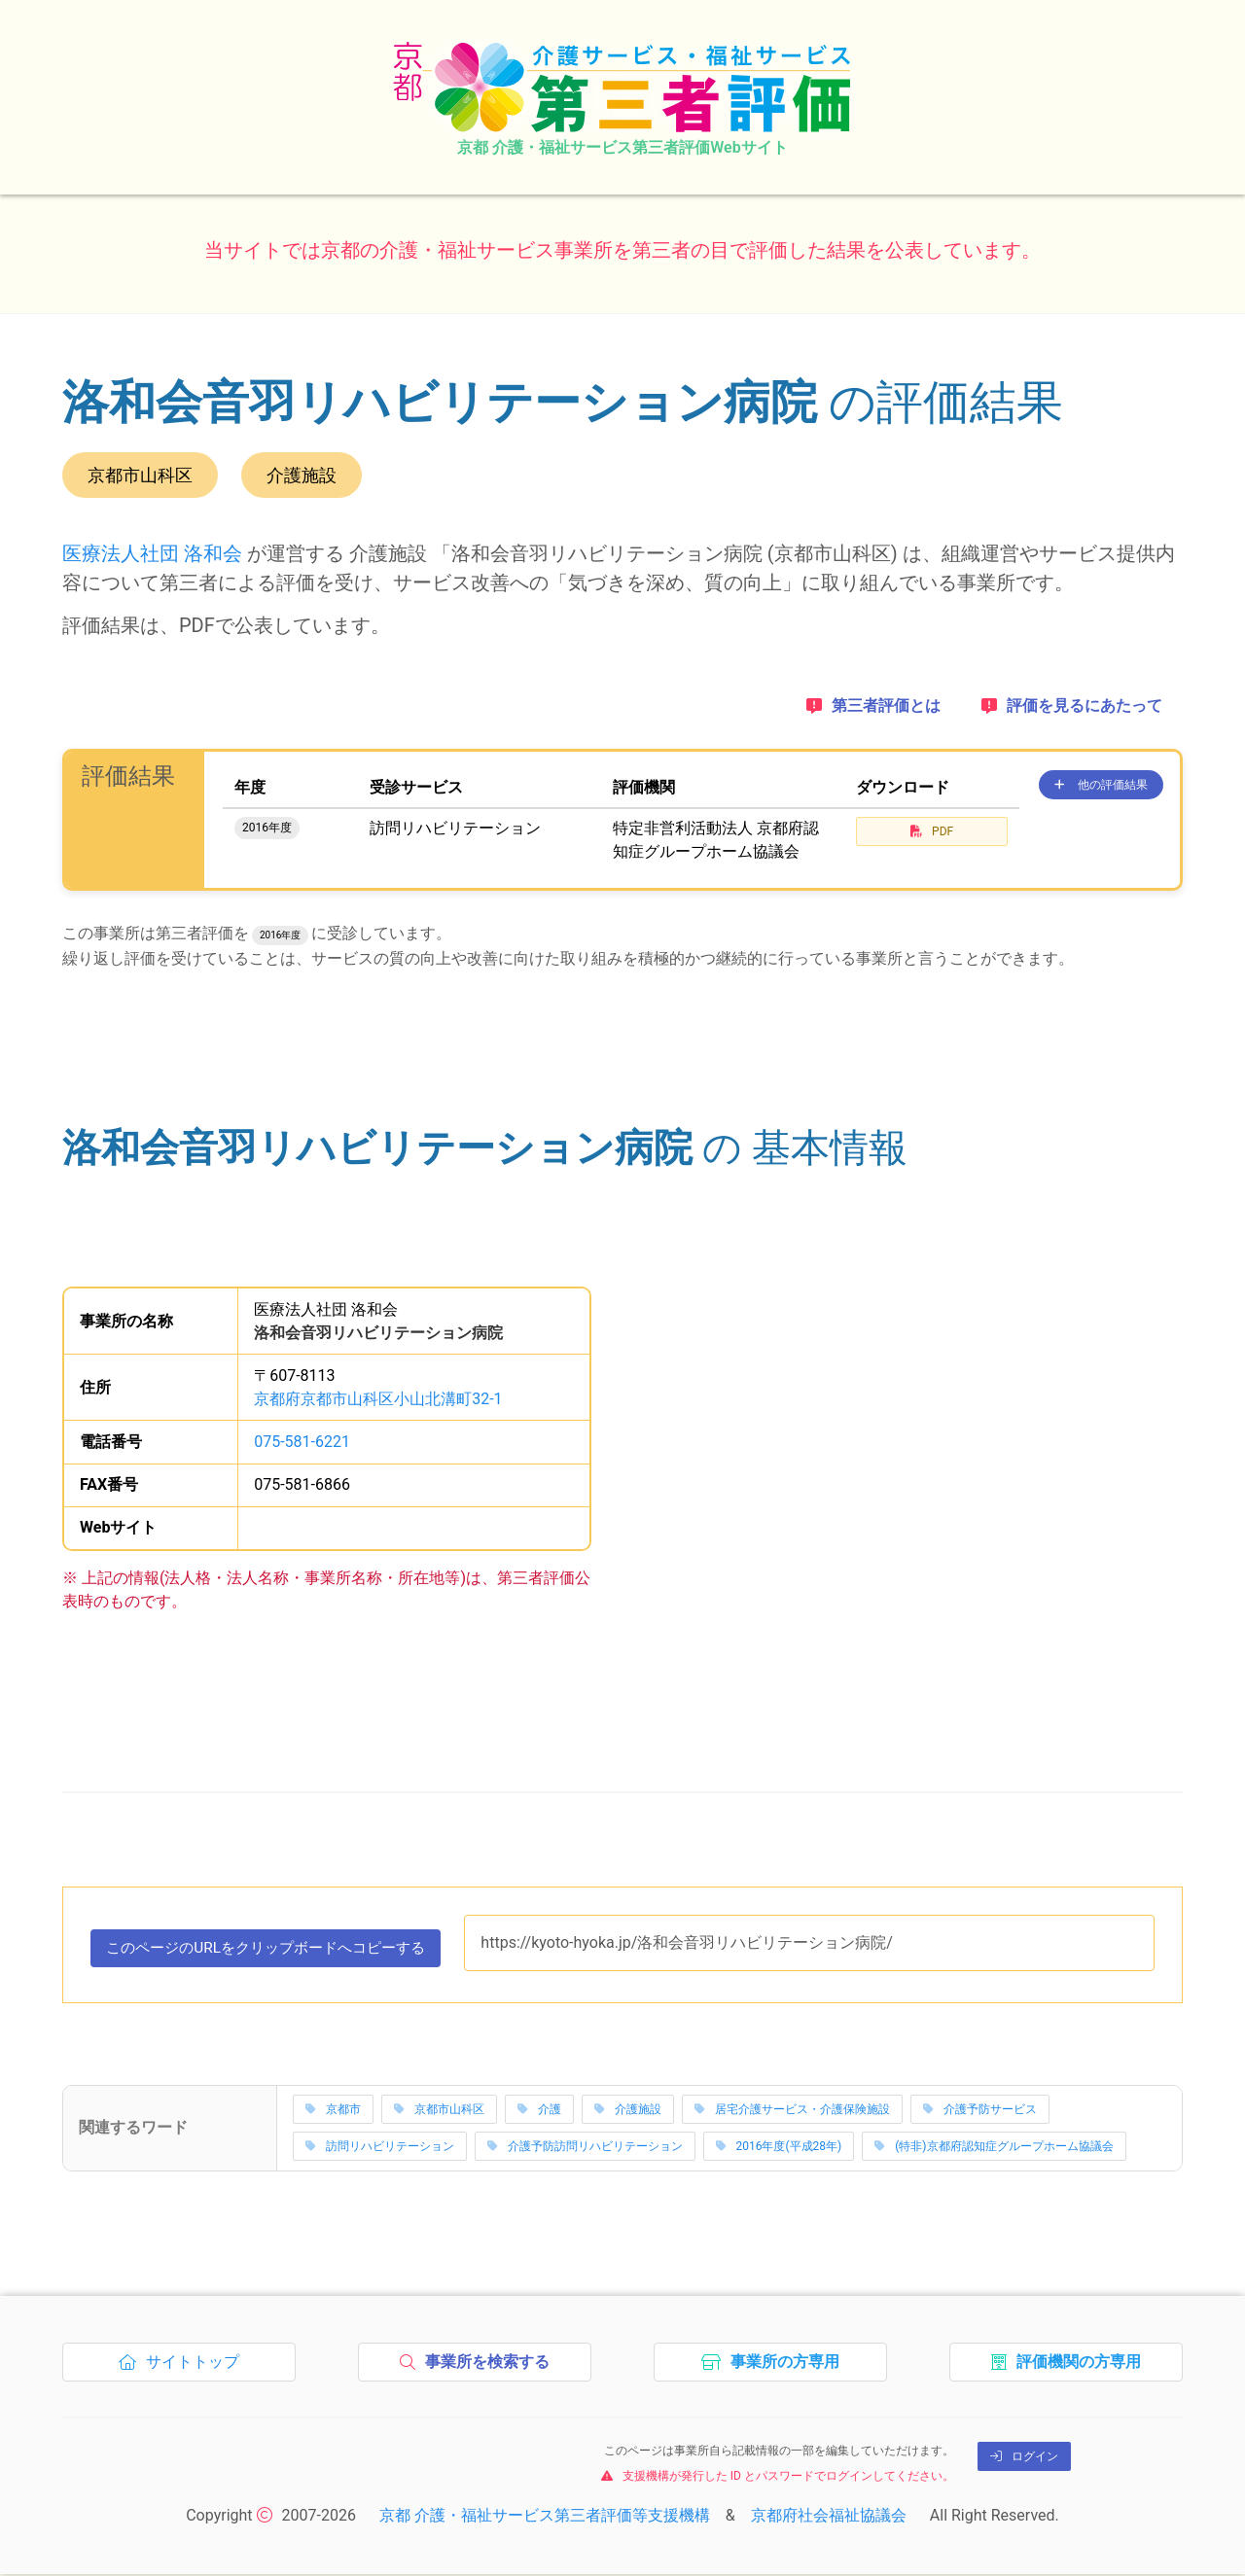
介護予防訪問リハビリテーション (585, 2148)
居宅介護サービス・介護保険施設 (792, 2111)
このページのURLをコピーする (276, 1952)
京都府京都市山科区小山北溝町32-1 (378, 1399)
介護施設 (627, 2111)
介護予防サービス (980, 2111)
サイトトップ (184, 2367)
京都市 (333, 2111)
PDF (931, 831)
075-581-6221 (302, 1441)
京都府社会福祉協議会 (829, 2517)
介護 (539, 2111)
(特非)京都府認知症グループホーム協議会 (993, 2148)
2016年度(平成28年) (779, 2148)
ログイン (1024, 2457)
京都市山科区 (439, 2111)
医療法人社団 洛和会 (152, 553)
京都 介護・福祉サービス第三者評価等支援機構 (544, 2517)
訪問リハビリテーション (379, 2148)
